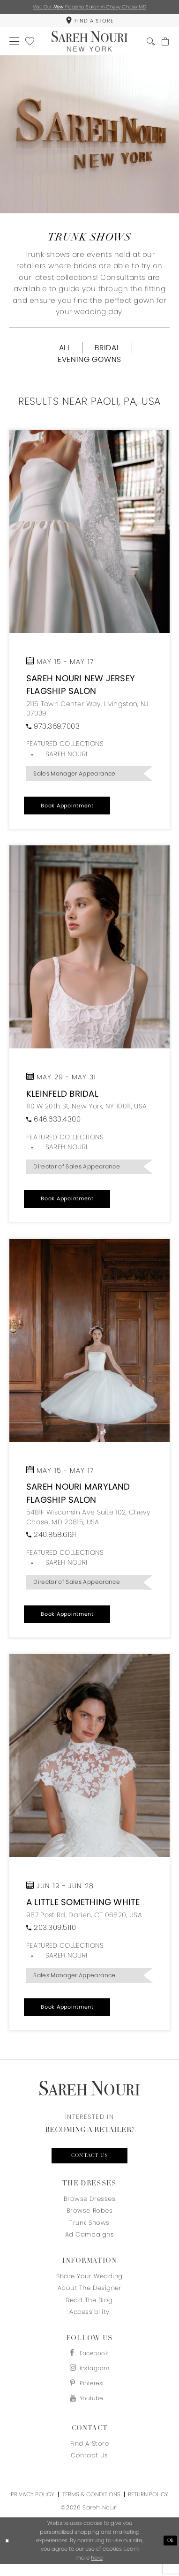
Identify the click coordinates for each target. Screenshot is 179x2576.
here (97, 2569)
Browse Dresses (89, 2206)
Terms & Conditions (91, 2506)
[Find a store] (89, 22)
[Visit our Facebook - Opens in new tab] (89, 2361)
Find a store (89, 2455)
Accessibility (89, 2319)
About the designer (89, 2295)
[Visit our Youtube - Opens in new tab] (89, 2410)
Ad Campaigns (89, 2241)
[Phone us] (53, 732)
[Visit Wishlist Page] (31, 44)
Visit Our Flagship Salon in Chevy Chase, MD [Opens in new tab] (89, 7)
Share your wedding (89, 2283)
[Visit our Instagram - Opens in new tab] (89, 2377)
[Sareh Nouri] (89, 44)
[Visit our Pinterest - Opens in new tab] (89, 2393)
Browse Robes (89, 2218)
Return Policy (148, 2506)
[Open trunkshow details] (89, 537)
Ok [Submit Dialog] (170, 2552)
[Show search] (149, 44)
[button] (14, 44)
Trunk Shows (89, 2230)
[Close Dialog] (8, 2552)
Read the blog (89, 2307)
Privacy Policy (32, 2506)
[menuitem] (89, 22)
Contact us (89, 2162)
